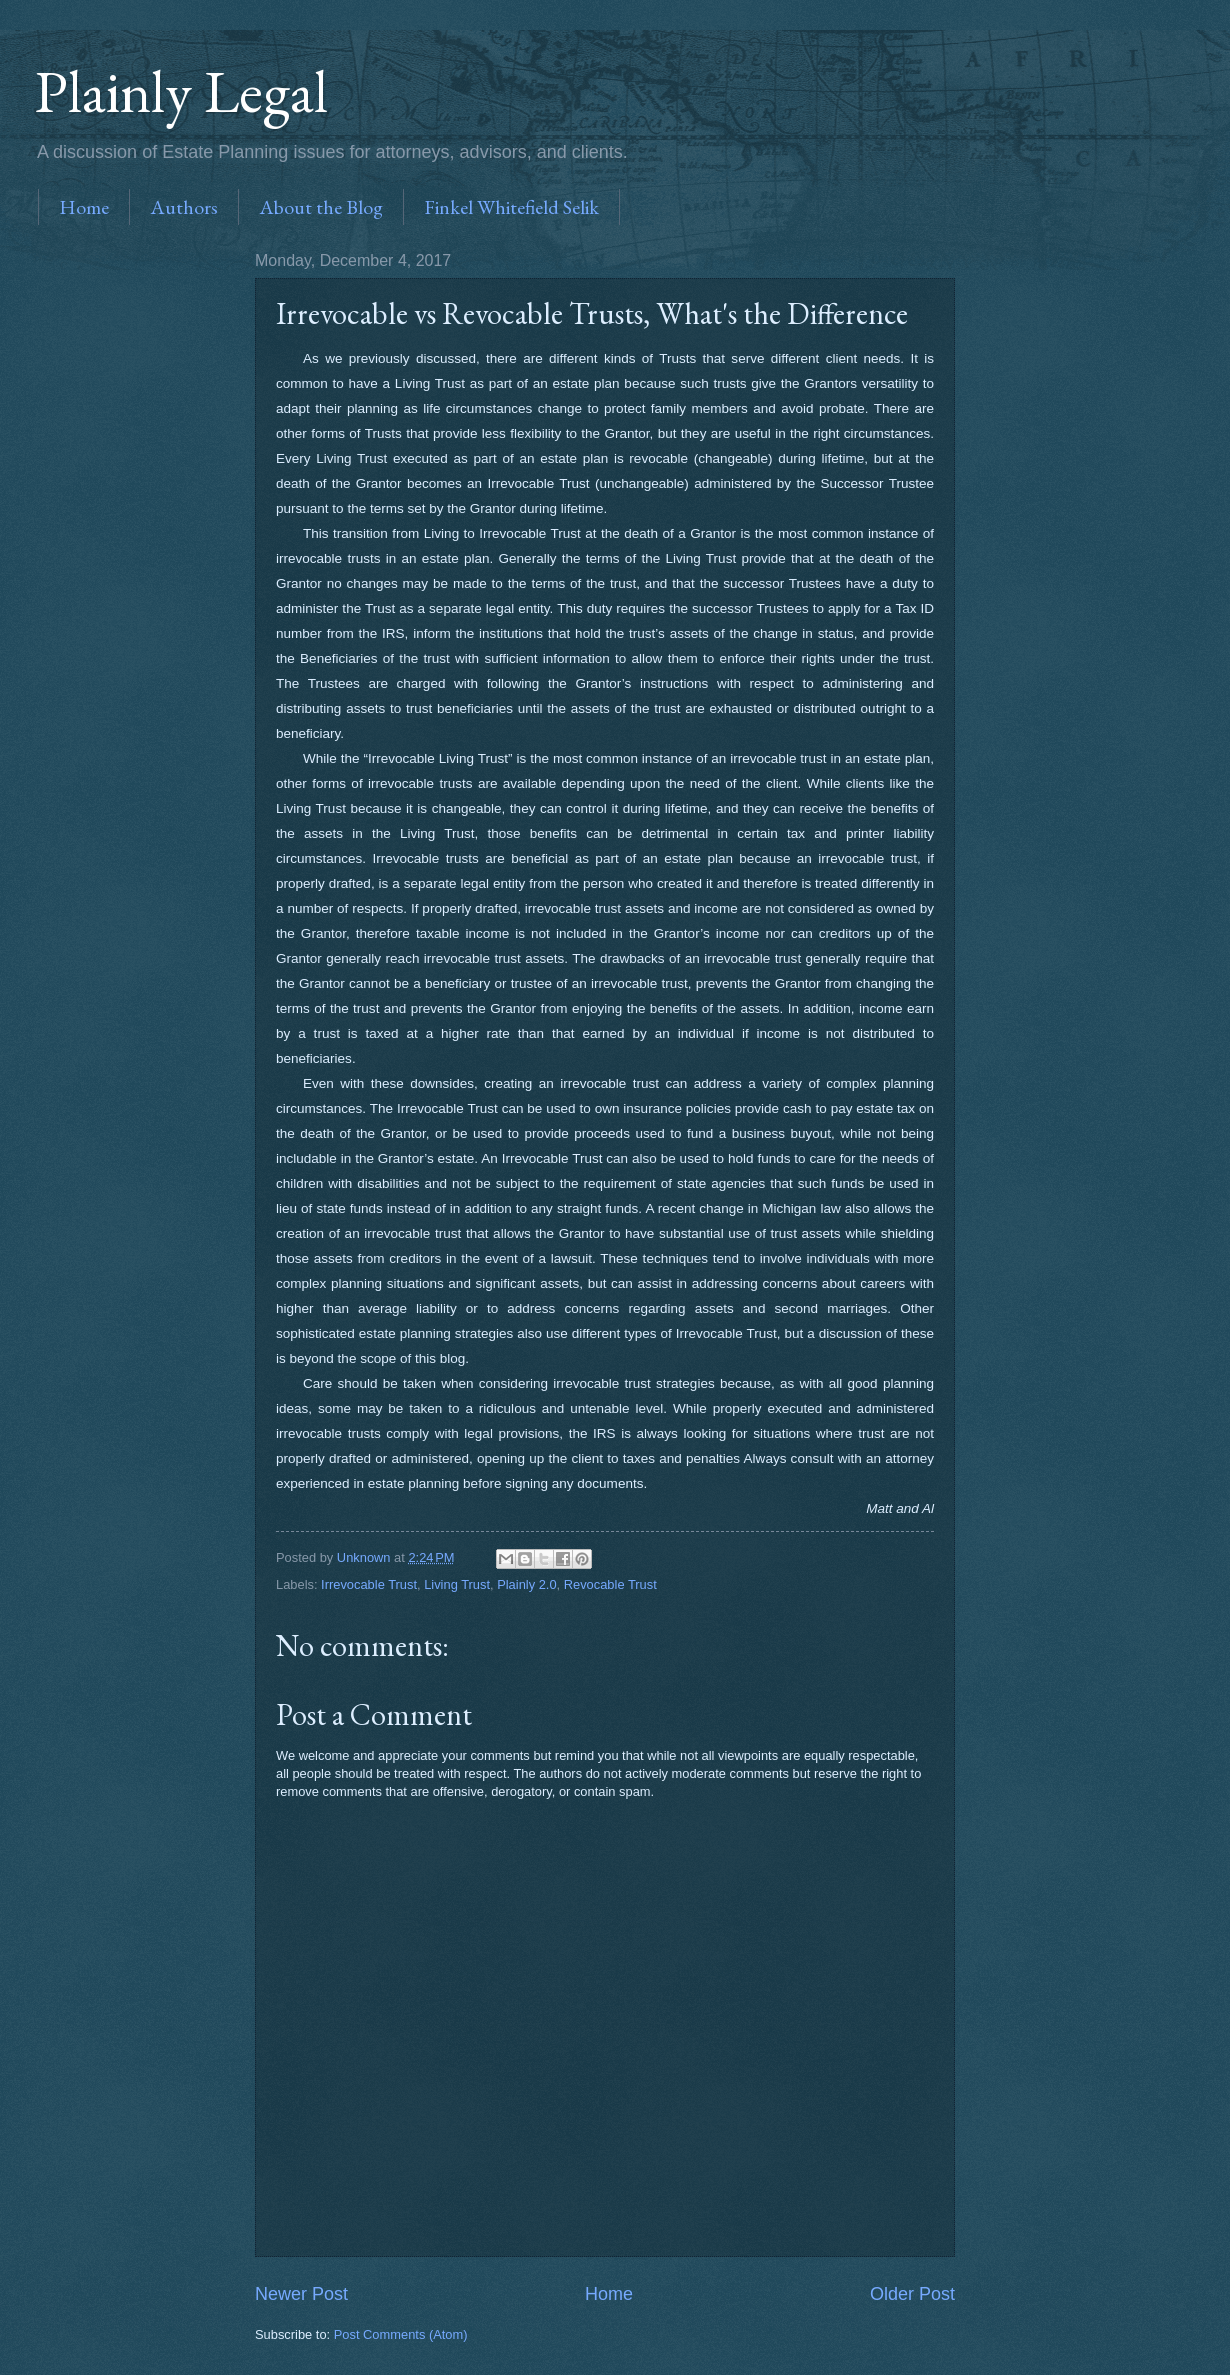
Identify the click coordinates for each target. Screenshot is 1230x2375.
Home (84, 207)
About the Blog (321, 207)
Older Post (912, 2294)
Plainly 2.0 (526, 1584)
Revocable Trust (610, 1584)
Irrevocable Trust (369, 1584)
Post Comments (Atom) (401, 2334)
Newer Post (301, 2294)
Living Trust (457, 1584)
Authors (184, 207)
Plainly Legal (181, 91)
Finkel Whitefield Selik (511, 207)
